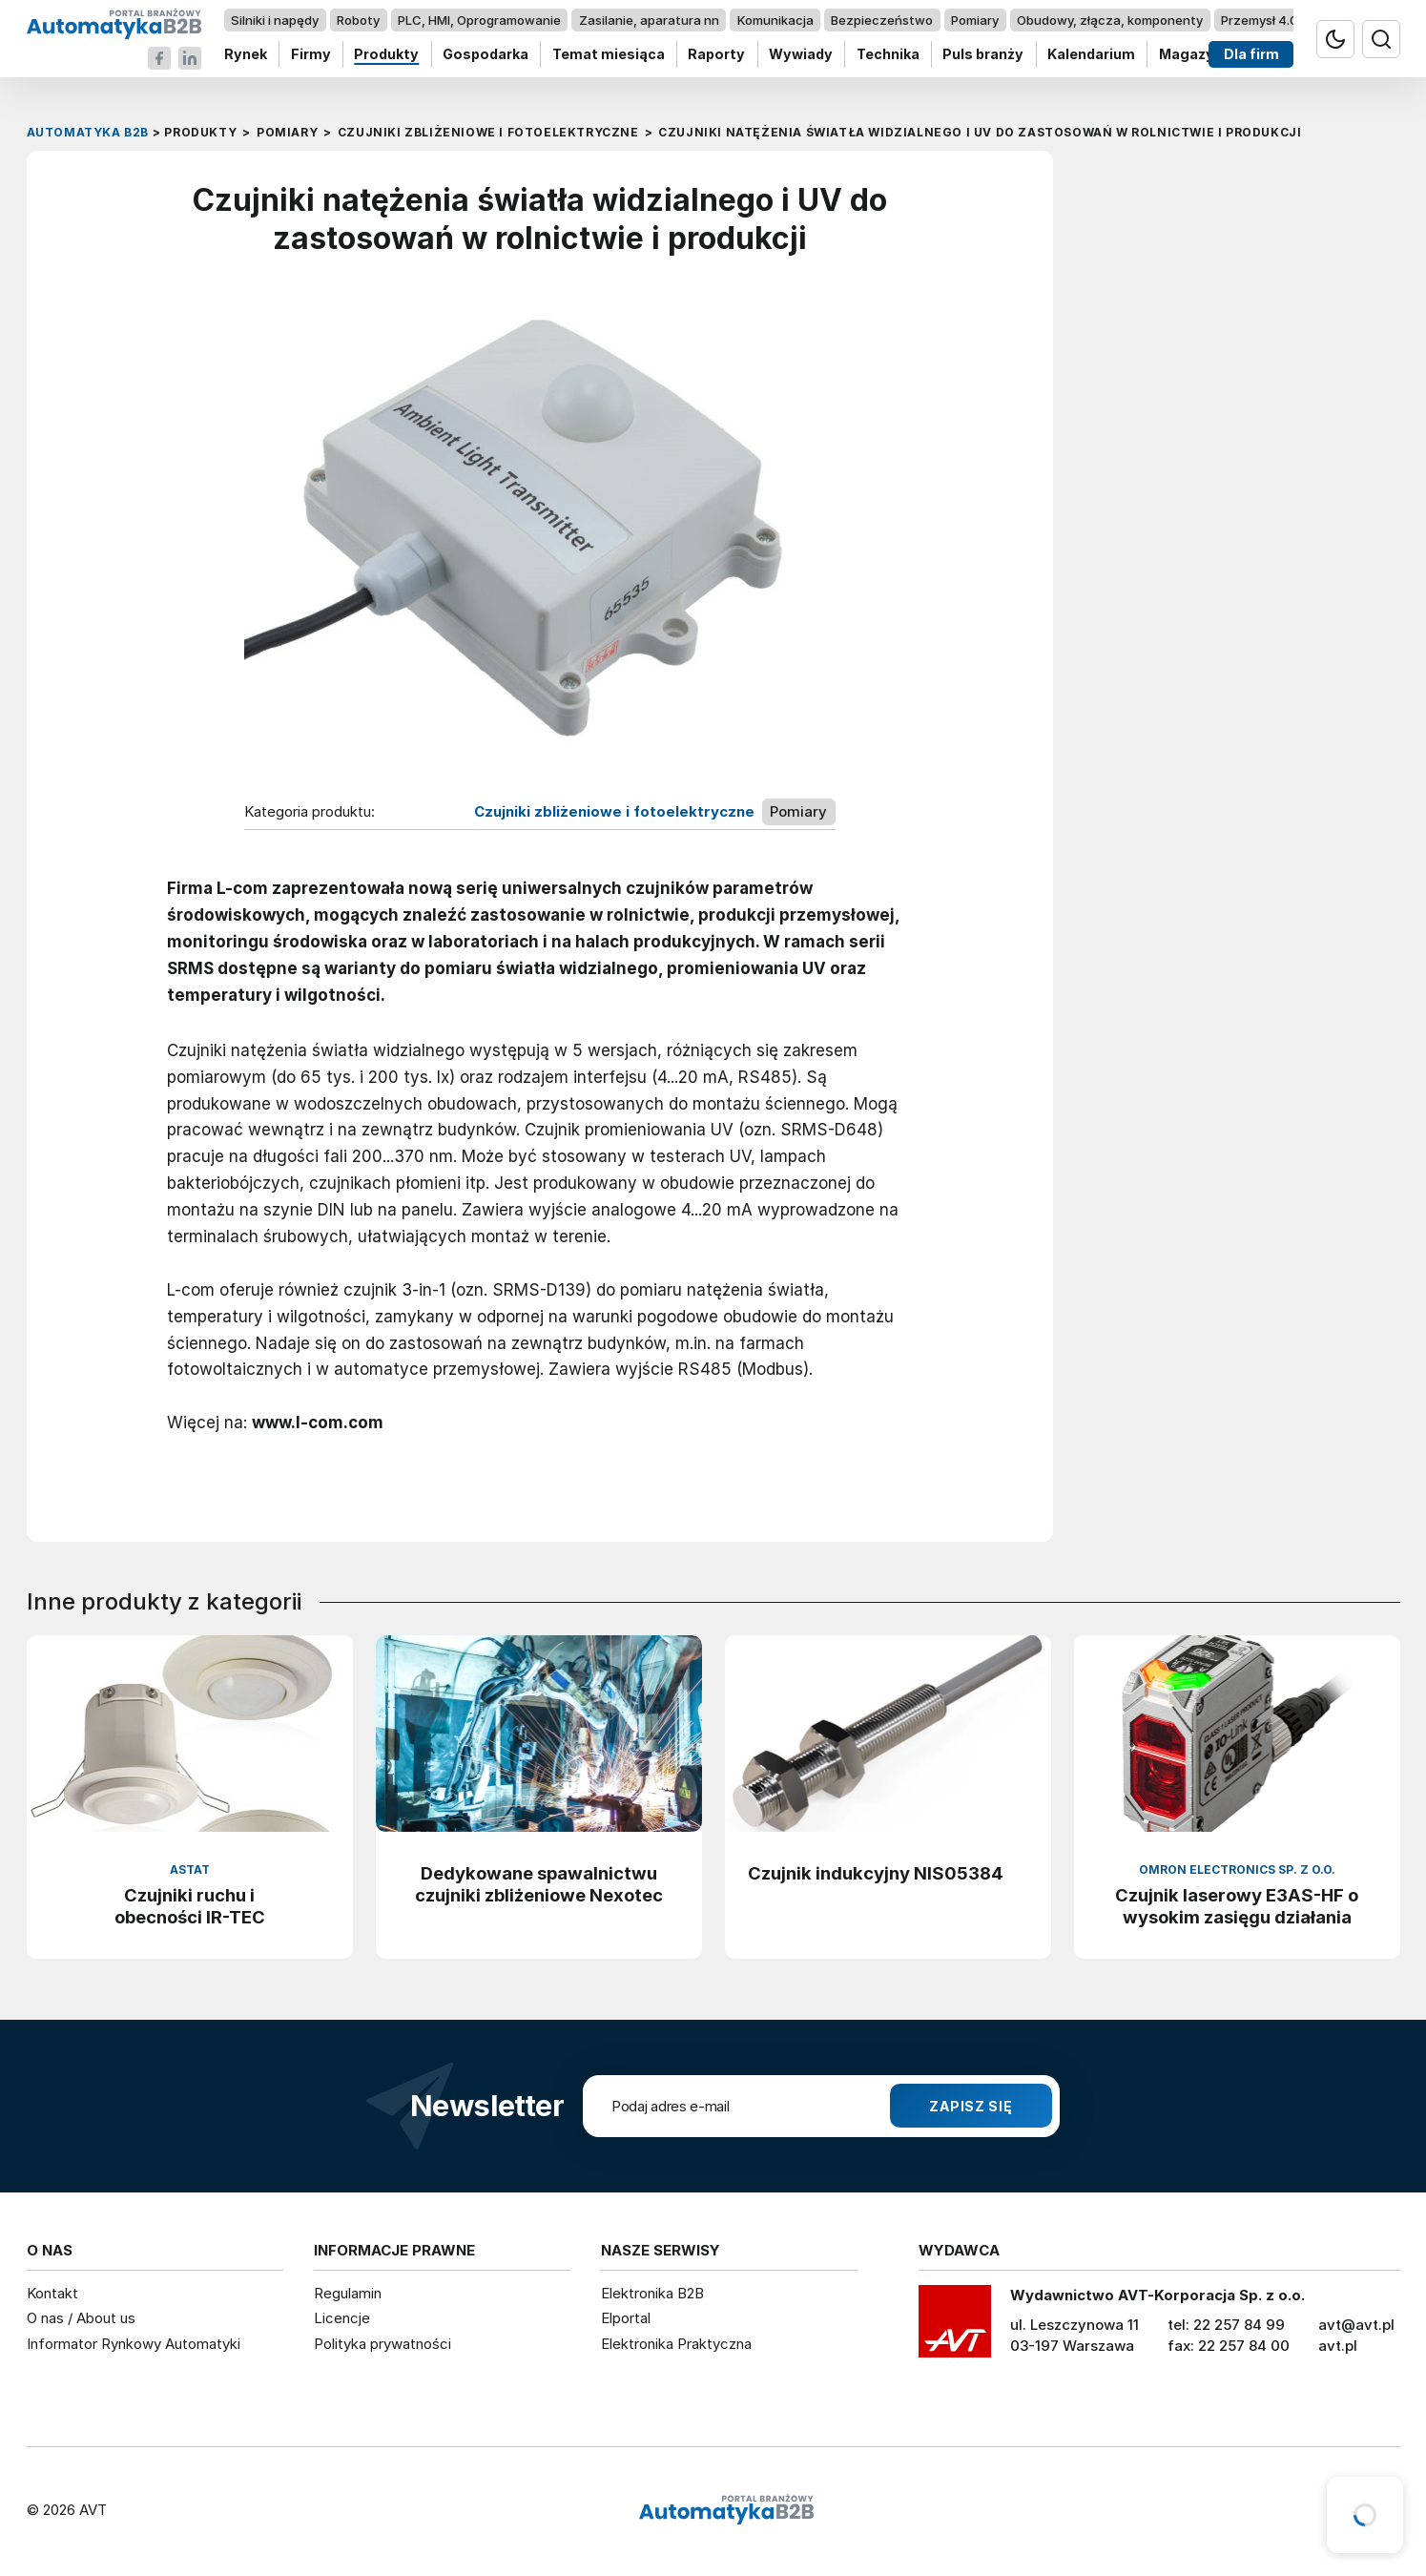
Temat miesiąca (607, 55)
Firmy (310, 55)
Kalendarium (1091, 55)
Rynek (245, 55)
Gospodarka (485, 55)
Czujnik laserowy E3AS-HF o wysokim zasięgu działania (1236, 1905)
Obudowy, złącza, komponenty (1110, 20)
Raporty (716, 55)
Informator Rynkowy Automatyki (133, 2344)
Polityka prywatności (382, 2344)
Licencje (342, 2318)
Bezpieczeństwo (882, 20)
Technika (887, 55)
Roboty (358, 20)
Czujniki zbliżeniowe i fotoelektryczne (614, 812)
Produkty (386, 55)
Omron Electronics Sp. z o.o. (1237, 1869)
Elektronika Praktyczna (676, 2344)
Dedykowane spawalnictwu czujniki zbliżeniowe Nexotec (539, 1883)
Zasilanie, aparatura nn (648, 20)
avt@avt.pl (1356, 2325)
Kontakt (52, 2293)
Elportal (626, 2318)
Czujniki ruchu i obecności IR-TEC (189, 1905)
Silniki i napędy (275, 20)
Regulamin (348, 2293)
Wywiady (801, 55)
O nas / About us (81, 2318)
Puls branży (982, 55)
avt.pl (1337, 2346)
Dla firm (1250, 55)
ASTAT (190, 1869)
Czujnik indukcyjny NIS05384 (875, 1872)
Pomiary (975, 20)
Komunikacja (774, 20)
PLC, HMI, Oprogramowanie (479, 20)
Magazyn (1190, 55)
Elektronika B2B (652, 2293)
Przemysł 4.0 (1258, 20)
